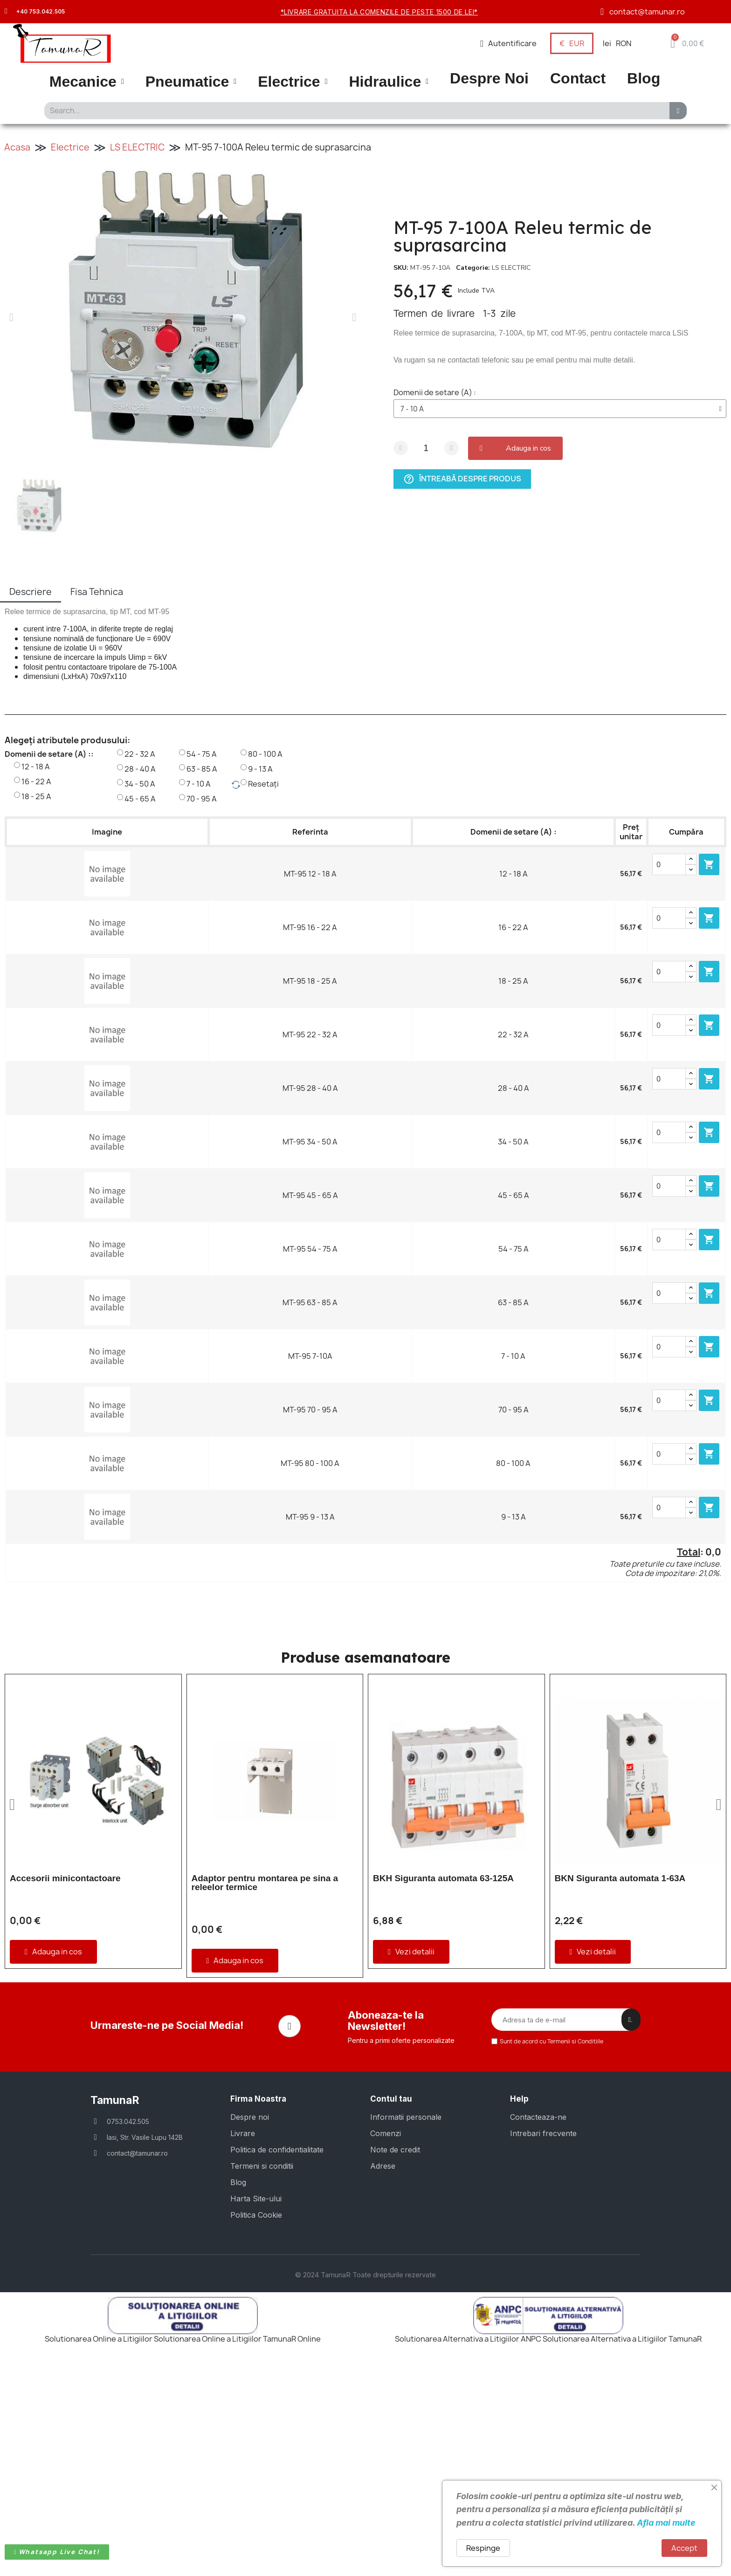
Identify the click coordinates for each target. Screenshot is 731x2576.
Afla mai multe (666, 2523)
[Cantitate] (426, 448)
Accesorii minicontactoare (65, 1878)
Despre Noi (489, 78)
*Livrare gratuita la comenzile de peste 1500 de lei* (379, 12)
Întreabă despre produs (462, 478)
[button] (687, 43)
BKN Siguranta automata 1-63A (620, 1878)
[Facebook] (289, 2231)
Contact (578, 78)
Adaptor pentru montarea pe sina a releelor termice (265, 1882)
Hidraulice (388, 81)
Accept (684, 2548)
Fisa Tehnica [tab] (96, 592)
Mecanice (86, 81)
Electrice (292, 81)
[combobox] (354, 110)
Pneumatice (190, 81)
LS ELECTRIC (137, 147)
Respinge (483, 2548)
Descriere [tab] (30, 592)
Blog (643, 78)
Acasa (17, 147)
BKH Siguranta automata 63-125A (443, 1878)
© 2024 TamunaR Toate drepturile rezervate (365, 2477)
